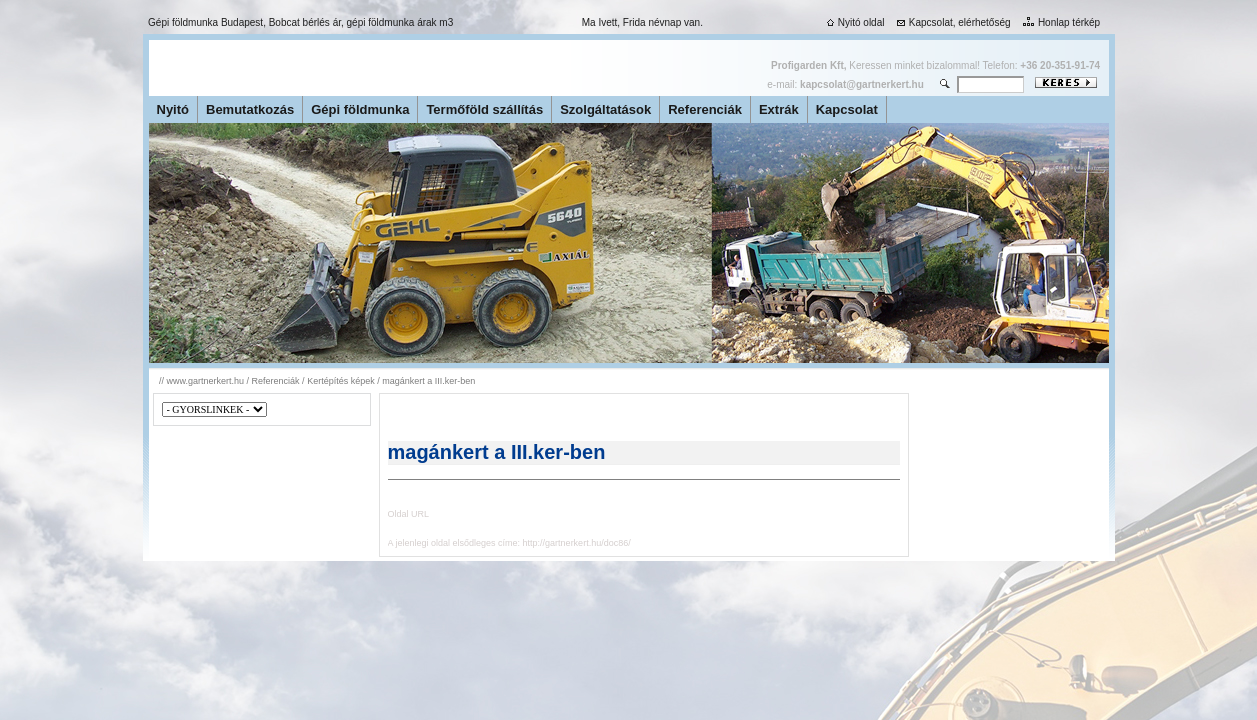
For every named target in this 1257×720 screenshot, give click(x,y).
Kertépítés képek (341, 381)
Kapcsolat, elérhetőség (952, 22)
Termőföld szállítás (484, 109)
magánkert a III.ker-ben (428, 381)
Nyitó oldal (854, 22)
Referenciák (705, 109)
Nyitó (173, 109)
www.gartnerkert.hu (206, 381)
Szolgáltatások (605, 109)
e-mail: (845, 84)
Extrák (779, 109)
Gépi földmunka (360, 109)
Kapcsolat (847, 109)
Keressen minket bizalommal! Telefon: (935, 65)
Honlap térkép (1059, 22)
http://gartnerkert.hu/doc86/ (577, 543)
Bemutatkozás (250, 109)
